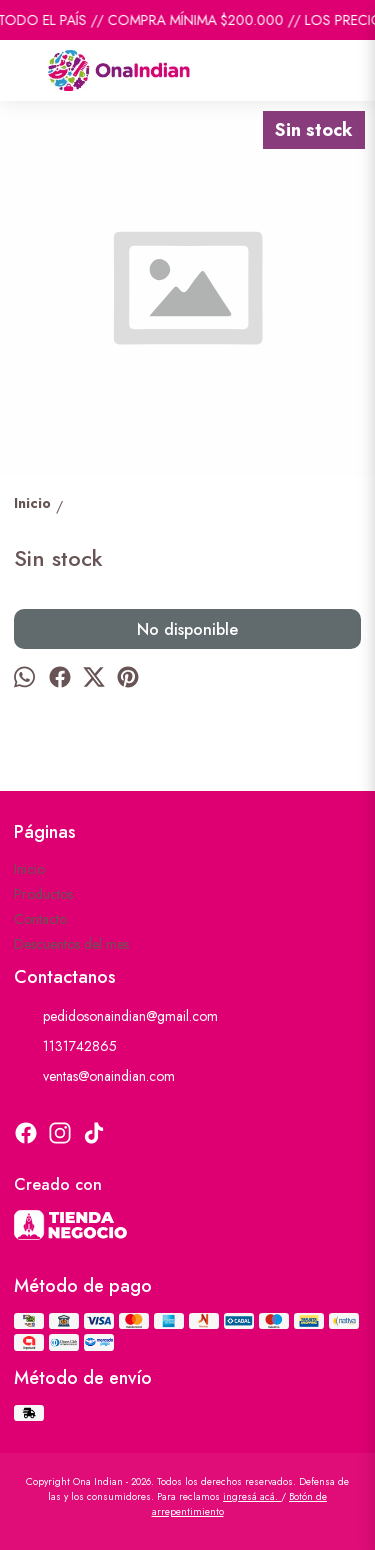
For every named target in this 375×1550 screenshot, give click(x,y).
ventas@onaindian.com (94, 1076)
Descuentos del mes (71, 944)
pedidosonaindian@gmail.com (116, 1016)
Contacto (40, 919)
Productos (43, 894)
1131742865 (65, 1046)
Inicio (29, 869)
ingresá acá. (252, 1496)
